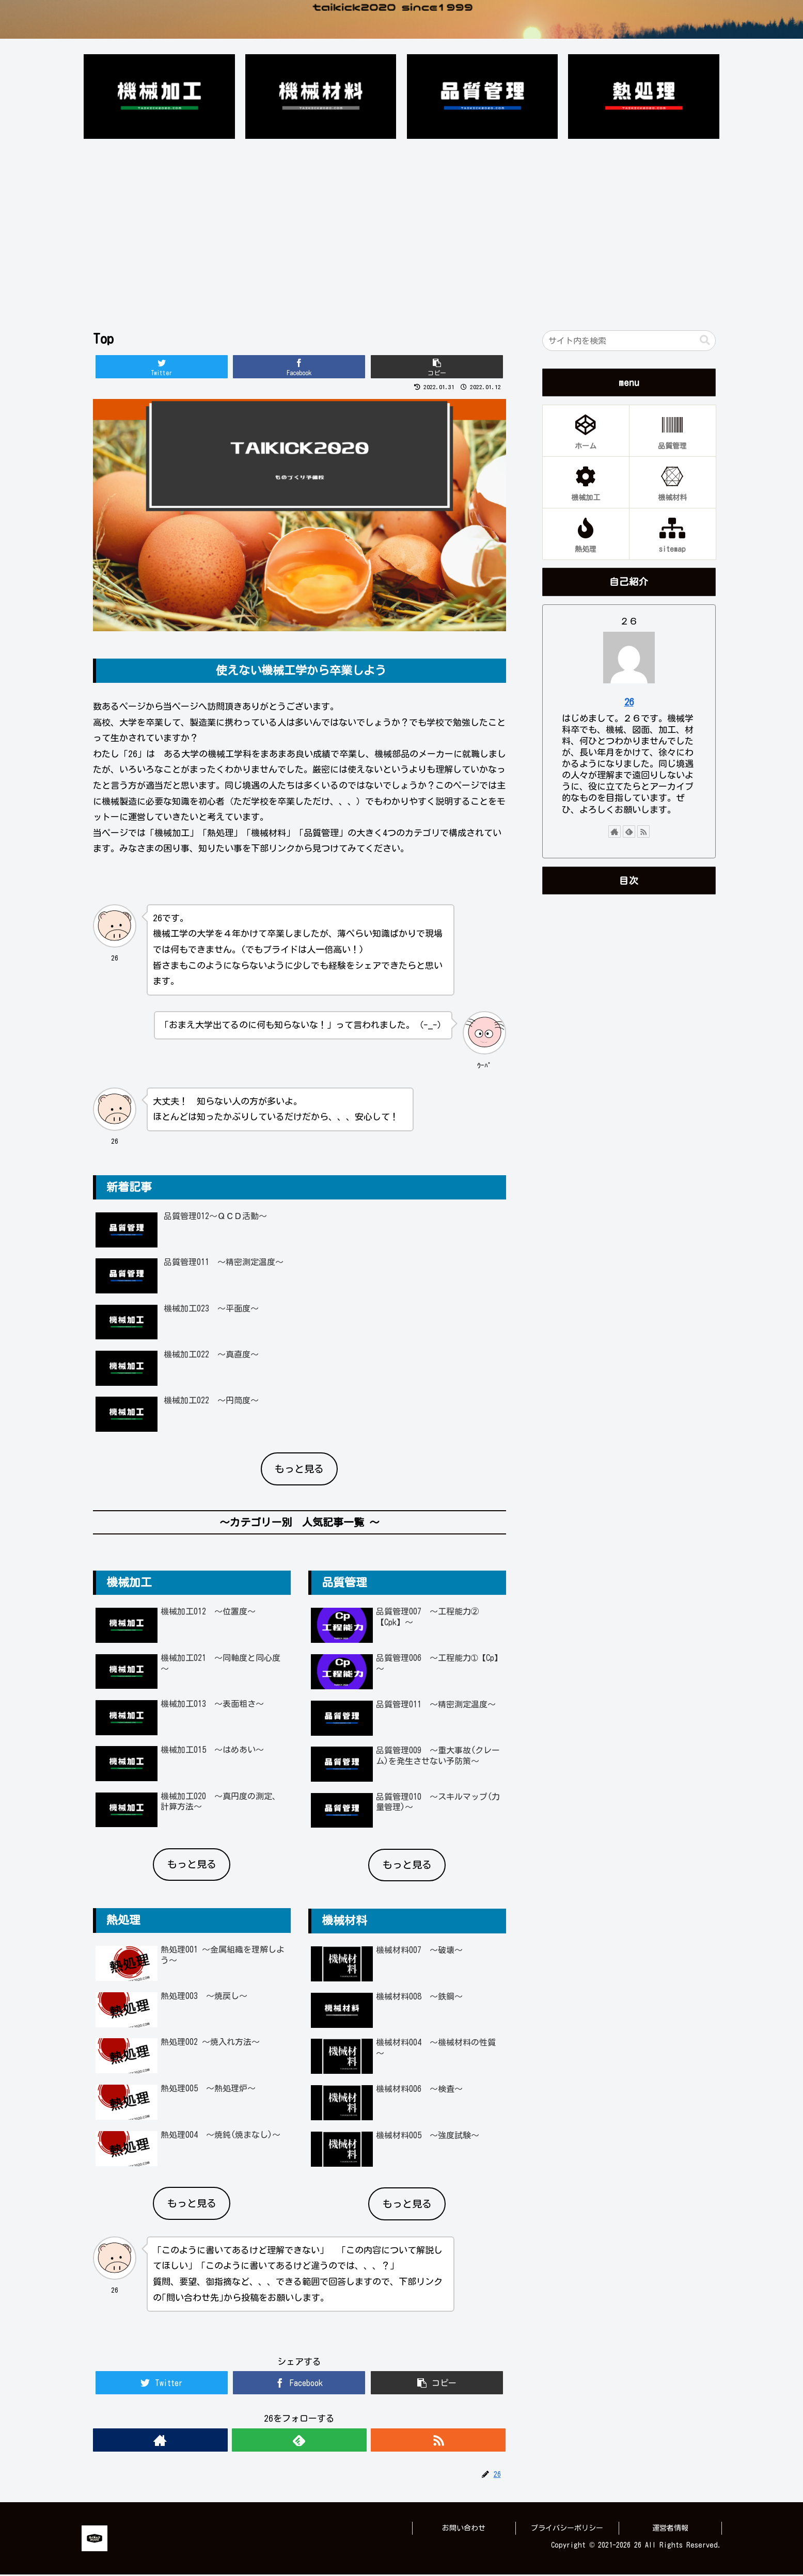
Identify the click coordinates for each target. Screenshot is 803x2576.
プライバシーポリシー (567, 2529)
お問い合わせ (463, 2529)
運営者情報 (670, 2529)
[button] (705, 342)
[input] (629, 342)
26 (629, 703)
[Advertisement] (402, 228)
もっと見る (299, 1470)
